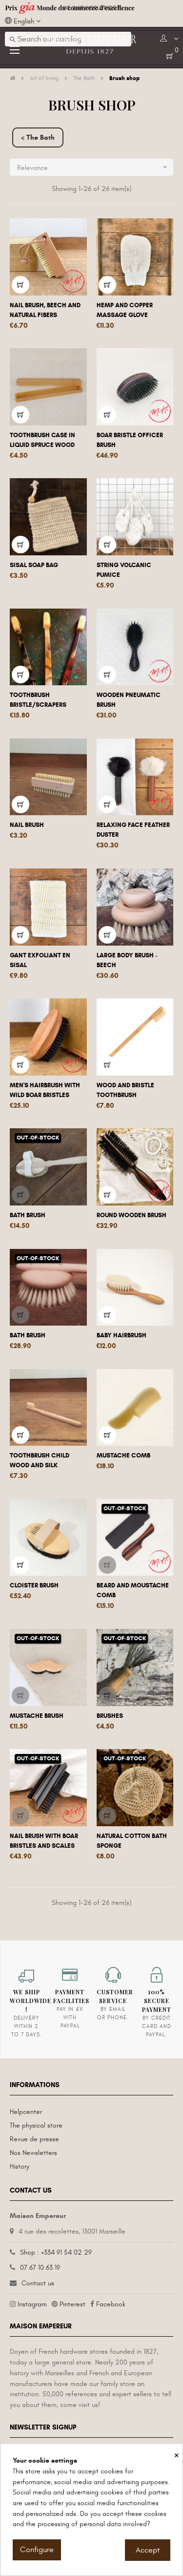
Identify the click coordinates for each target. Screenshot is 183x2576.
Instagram (32, 2304)
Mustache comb (123, 1455)
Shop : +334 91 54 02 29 (56, 2252)
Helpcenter (26, 2112)
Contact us (37, 2283)
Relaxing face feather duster (133, 830)
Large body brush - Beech (127, 960)
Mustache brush (36, 1716)
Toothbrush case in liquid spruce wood (42, 440)
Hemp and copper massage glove (125, 310)
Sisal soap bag (34, 565)
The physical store (36, 2125)
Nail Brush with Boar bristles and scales (44, 1841)
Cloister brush (34, 1585)
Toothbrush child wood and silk (39, 1460)
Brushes (110, 1716)
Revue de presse (34, 2139)
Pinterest (72, 2304)
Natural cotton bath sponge (132, 1841)
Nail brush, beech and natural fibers (45, 310)
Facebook (110, 2304)
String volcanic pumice (124, 570)
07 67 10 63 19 (40, 2267)
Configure (37, 2549)
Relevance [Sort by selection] (95, 167)
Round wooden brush (131, 1215)
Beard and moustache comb (133, 1590)
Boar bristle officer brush (130, 440)
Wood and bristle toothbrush (125, 1090)
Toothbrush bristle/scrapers (38, 700)
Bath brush (27, 1215)
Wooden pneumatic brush (129, 700)
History (19, 2166)
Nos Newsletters (33, 2153)
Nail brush (27, 825)
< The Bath (38, 137)
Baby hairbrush (121, 1335)
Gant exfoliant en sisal (40, 960)
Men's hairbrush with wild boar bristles (45, 1090)
